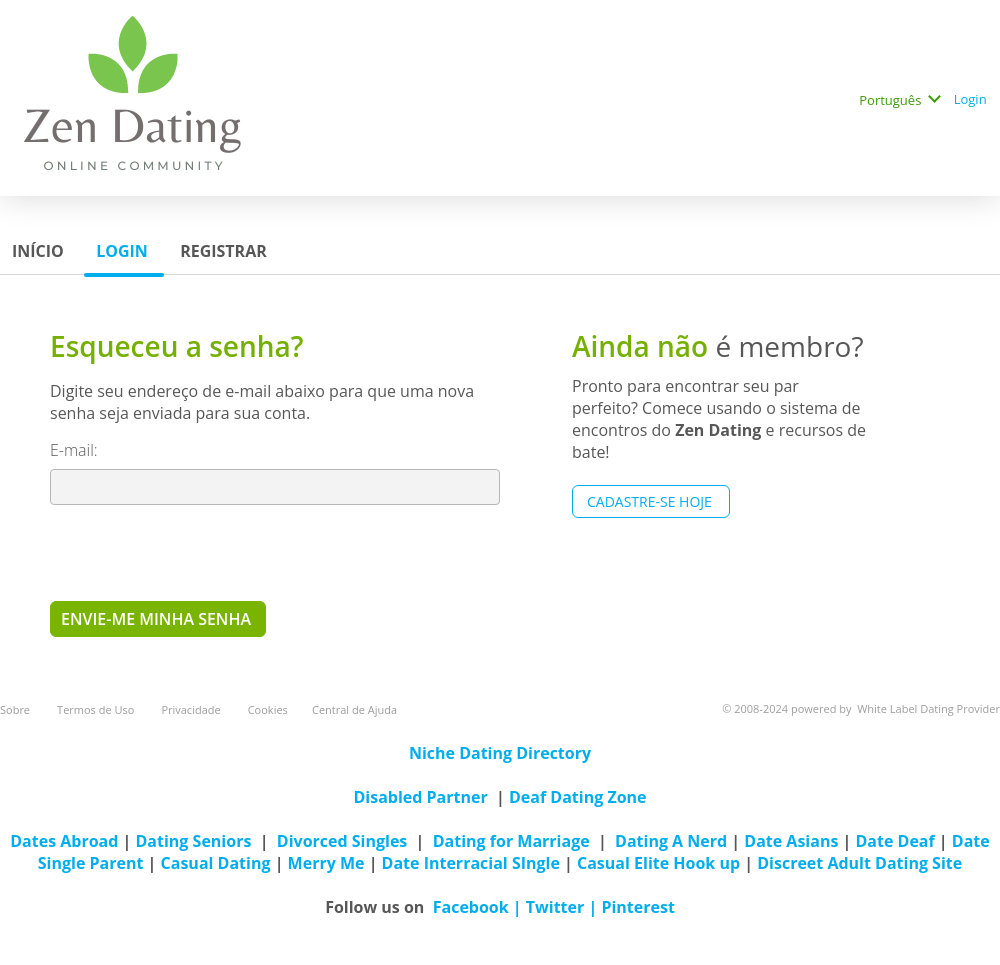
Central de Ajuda (354, 709)
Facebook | (479, 907)
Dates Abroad (64, 841)
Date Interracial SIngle (471, 863)
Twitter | (564, 907)
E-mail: (76, 450)
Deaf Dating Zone (578, 797)
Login (972, 99)
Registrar (225, 251)
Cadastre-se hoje (651, 501)
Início (40, 251)
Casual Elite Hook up (658, 863)
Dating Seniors (194, 841)
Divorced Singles (342, 841)
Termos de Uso (97, 709)
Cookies (268, 709)
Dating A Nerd (671, 841)
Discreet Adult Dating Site (859, 863)
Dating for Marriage (511, 841)
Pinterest (637, 907)
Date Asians (791, 841)
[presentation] (202, 552)
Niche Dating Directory (500, 753)
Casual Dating (216, 863)
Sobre (16, 709)
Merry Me (326, 863)
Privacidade (192, 709)
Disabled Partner (420, 797)
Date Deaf (894, 841)
